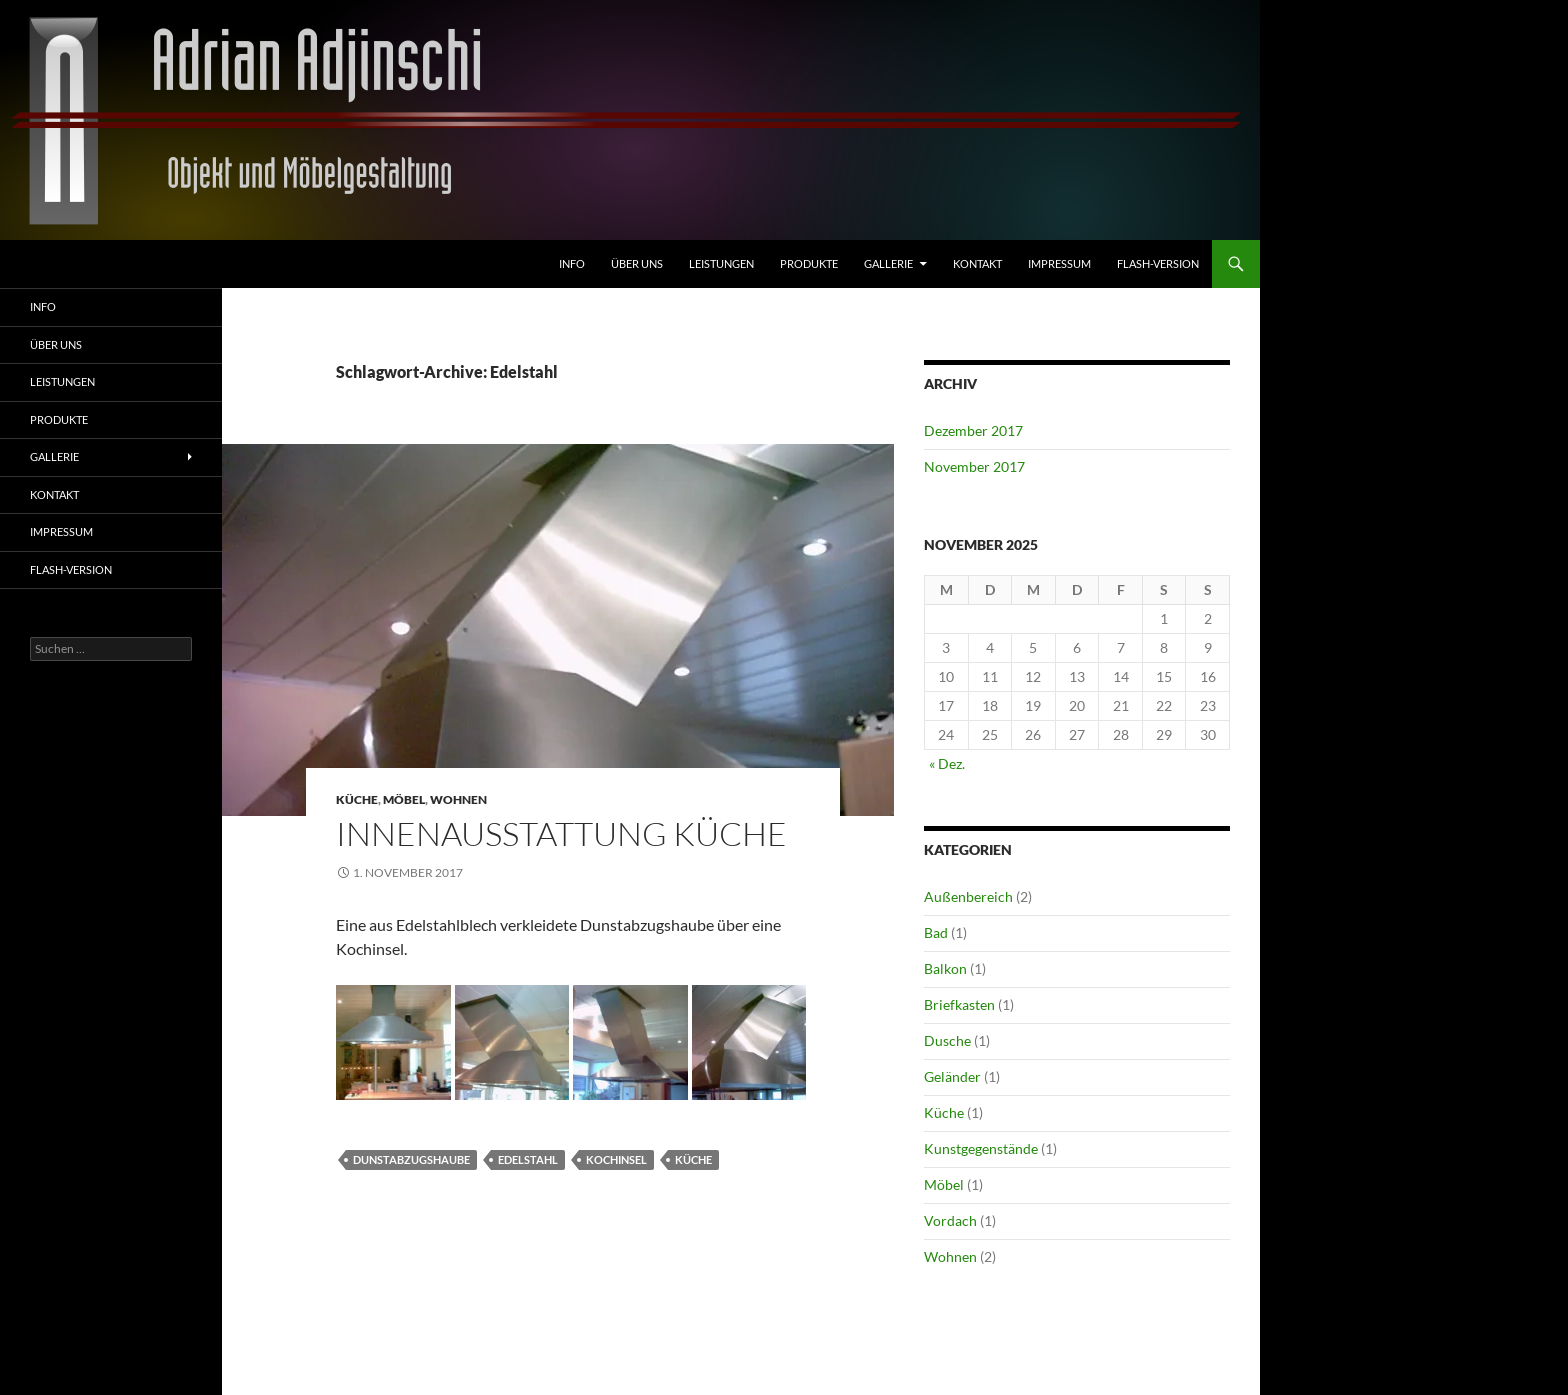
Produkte (809, 263)
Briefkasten (959, 1004)
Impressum (1059, 263)
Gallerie (888, 263)
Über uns (637, 263)
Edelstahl (528, 1159)
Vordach (950, 1220)
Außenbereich (968, 896)
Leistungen (721, 263)
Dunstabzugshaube (411, 1159)
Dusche (947, 1040)
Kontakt (977, 263)
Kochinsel (616, 1159)
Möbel (404, 799)
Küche (357, 799)
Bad (936, 932)
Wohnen (458, 799)
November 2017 (974, 466)
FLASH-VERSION (1158, 263)
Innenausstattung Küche (561, 833)
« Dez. (947, 763)
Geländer (952, 1076)
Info (572, 263)
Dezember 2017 (973, 430)
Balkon (945, 968)
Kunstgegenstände (981, 1148)
